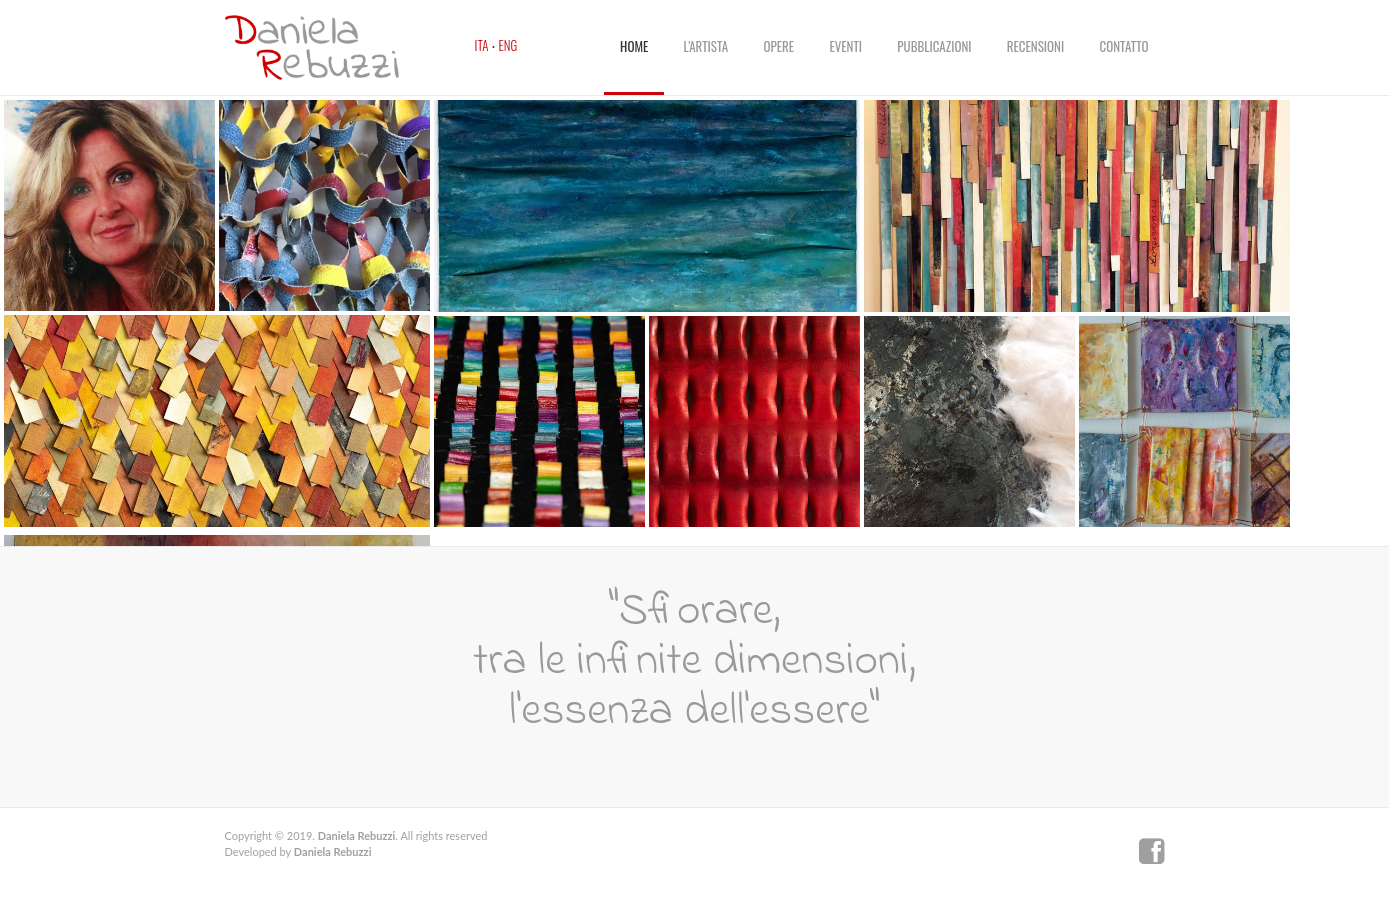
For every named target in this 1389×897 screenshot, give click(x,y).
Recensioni (1035, 46)
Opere (779, 46)
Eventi (845, 46)
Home (634, 46)
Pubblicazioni (934, 46)
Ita (482, 45)
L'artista (706, 46)
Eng (508, 45)
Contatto (1124, 46)
